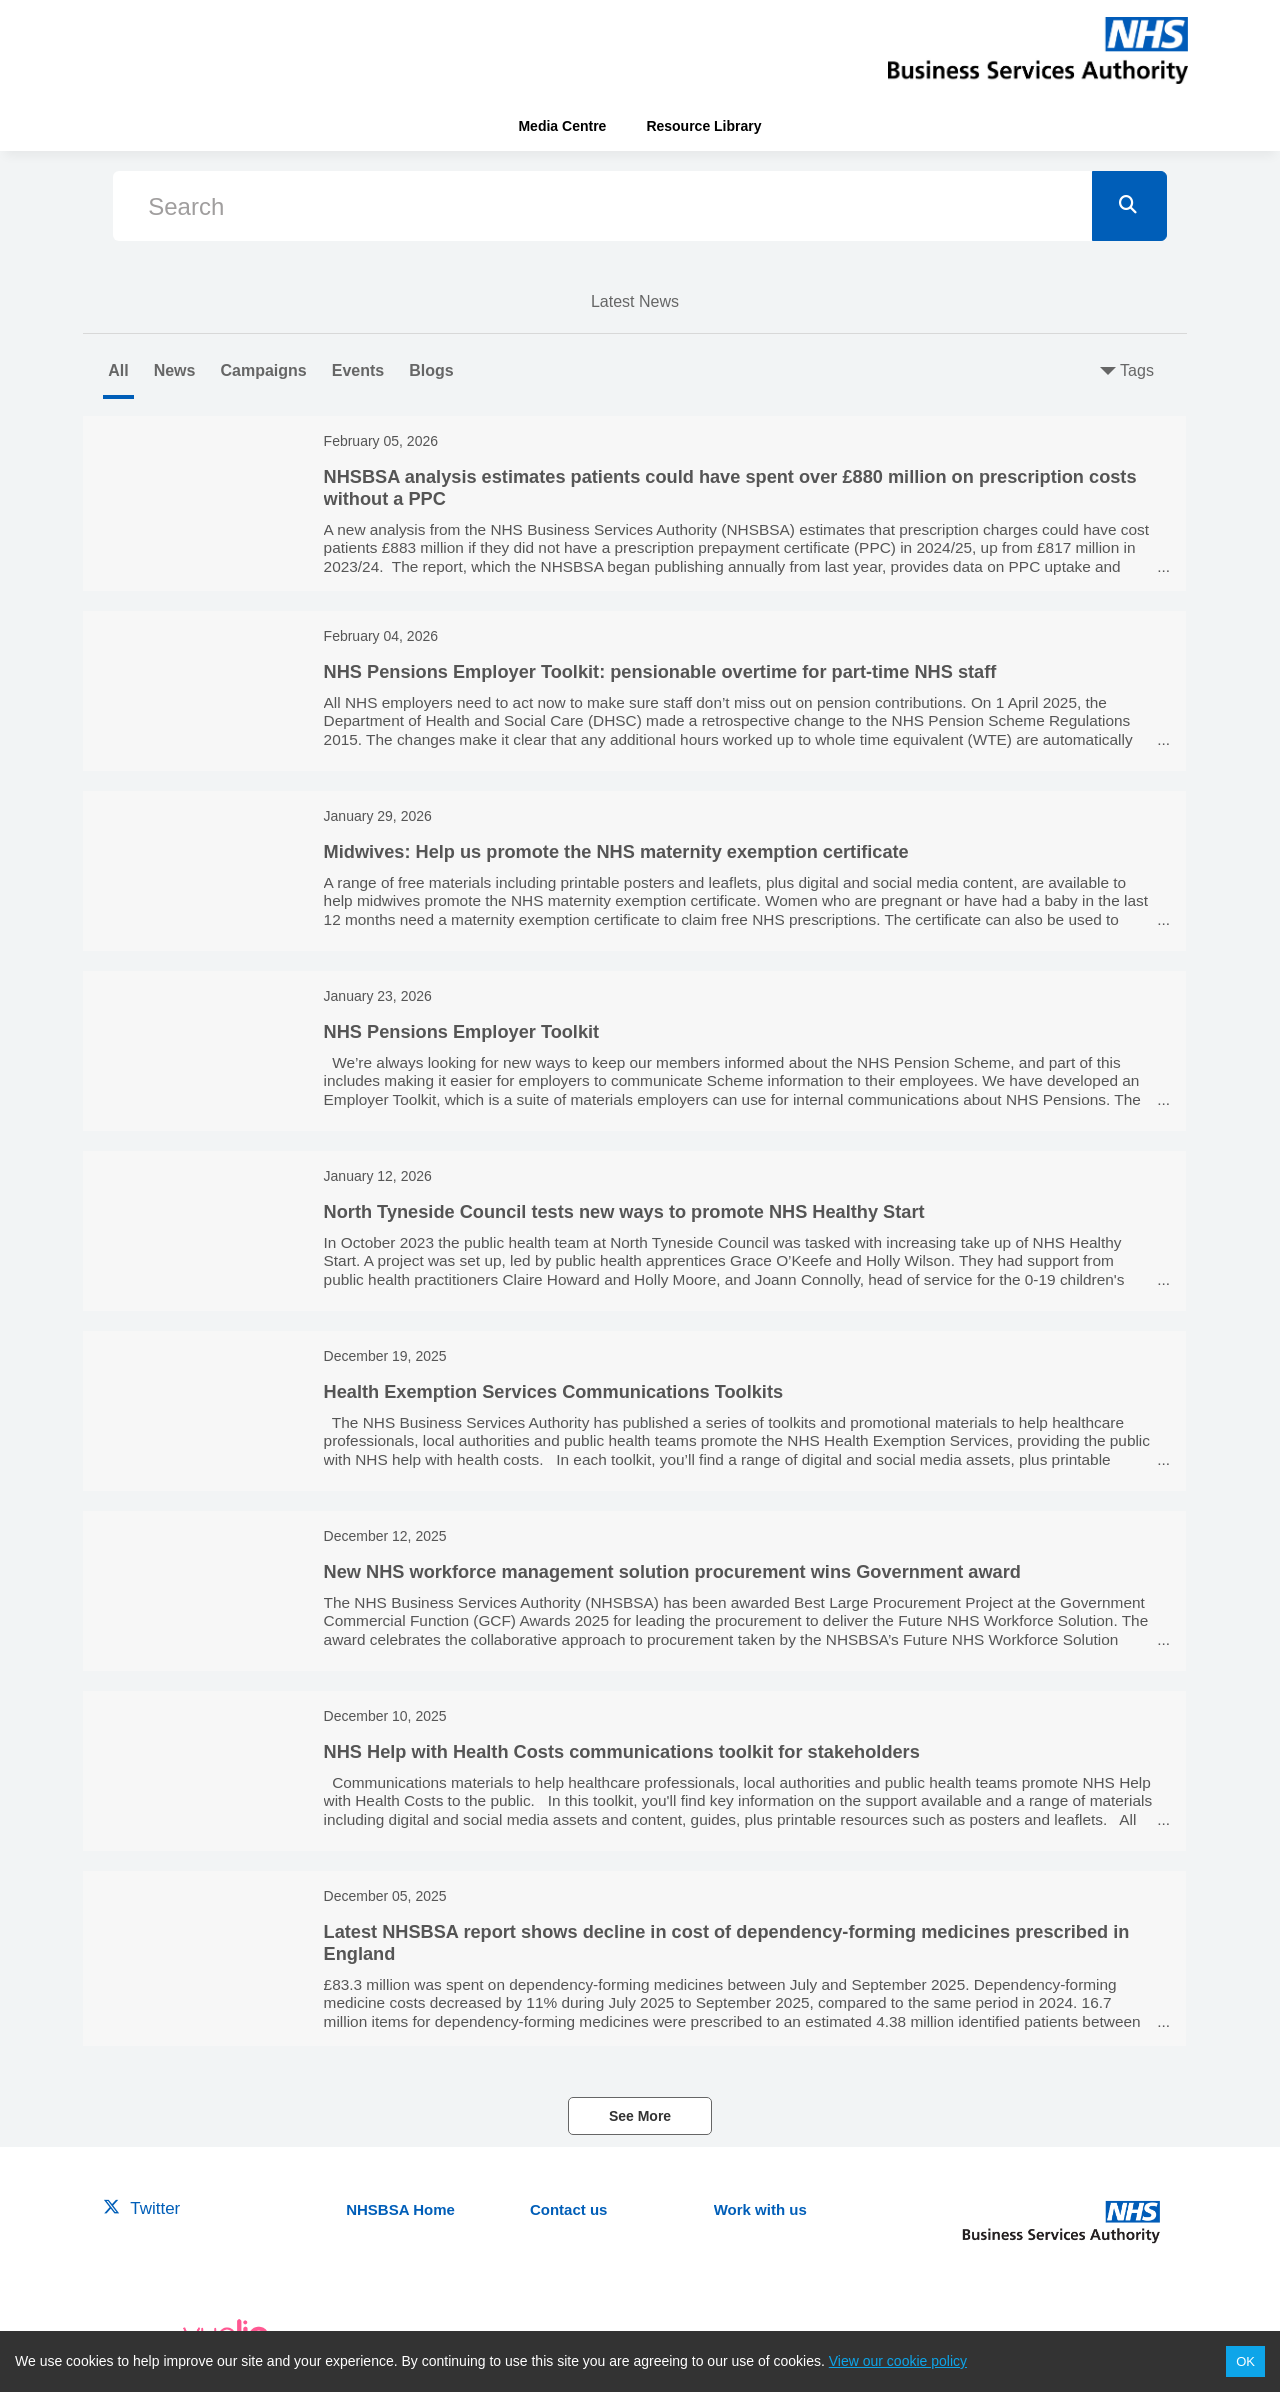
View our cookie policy (898, 2361)
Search (186, 206)
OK (1245, 2361)
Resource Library (703, 126)
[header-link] (1038, 50)
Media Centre (562, 126)
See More (640, 2116)
